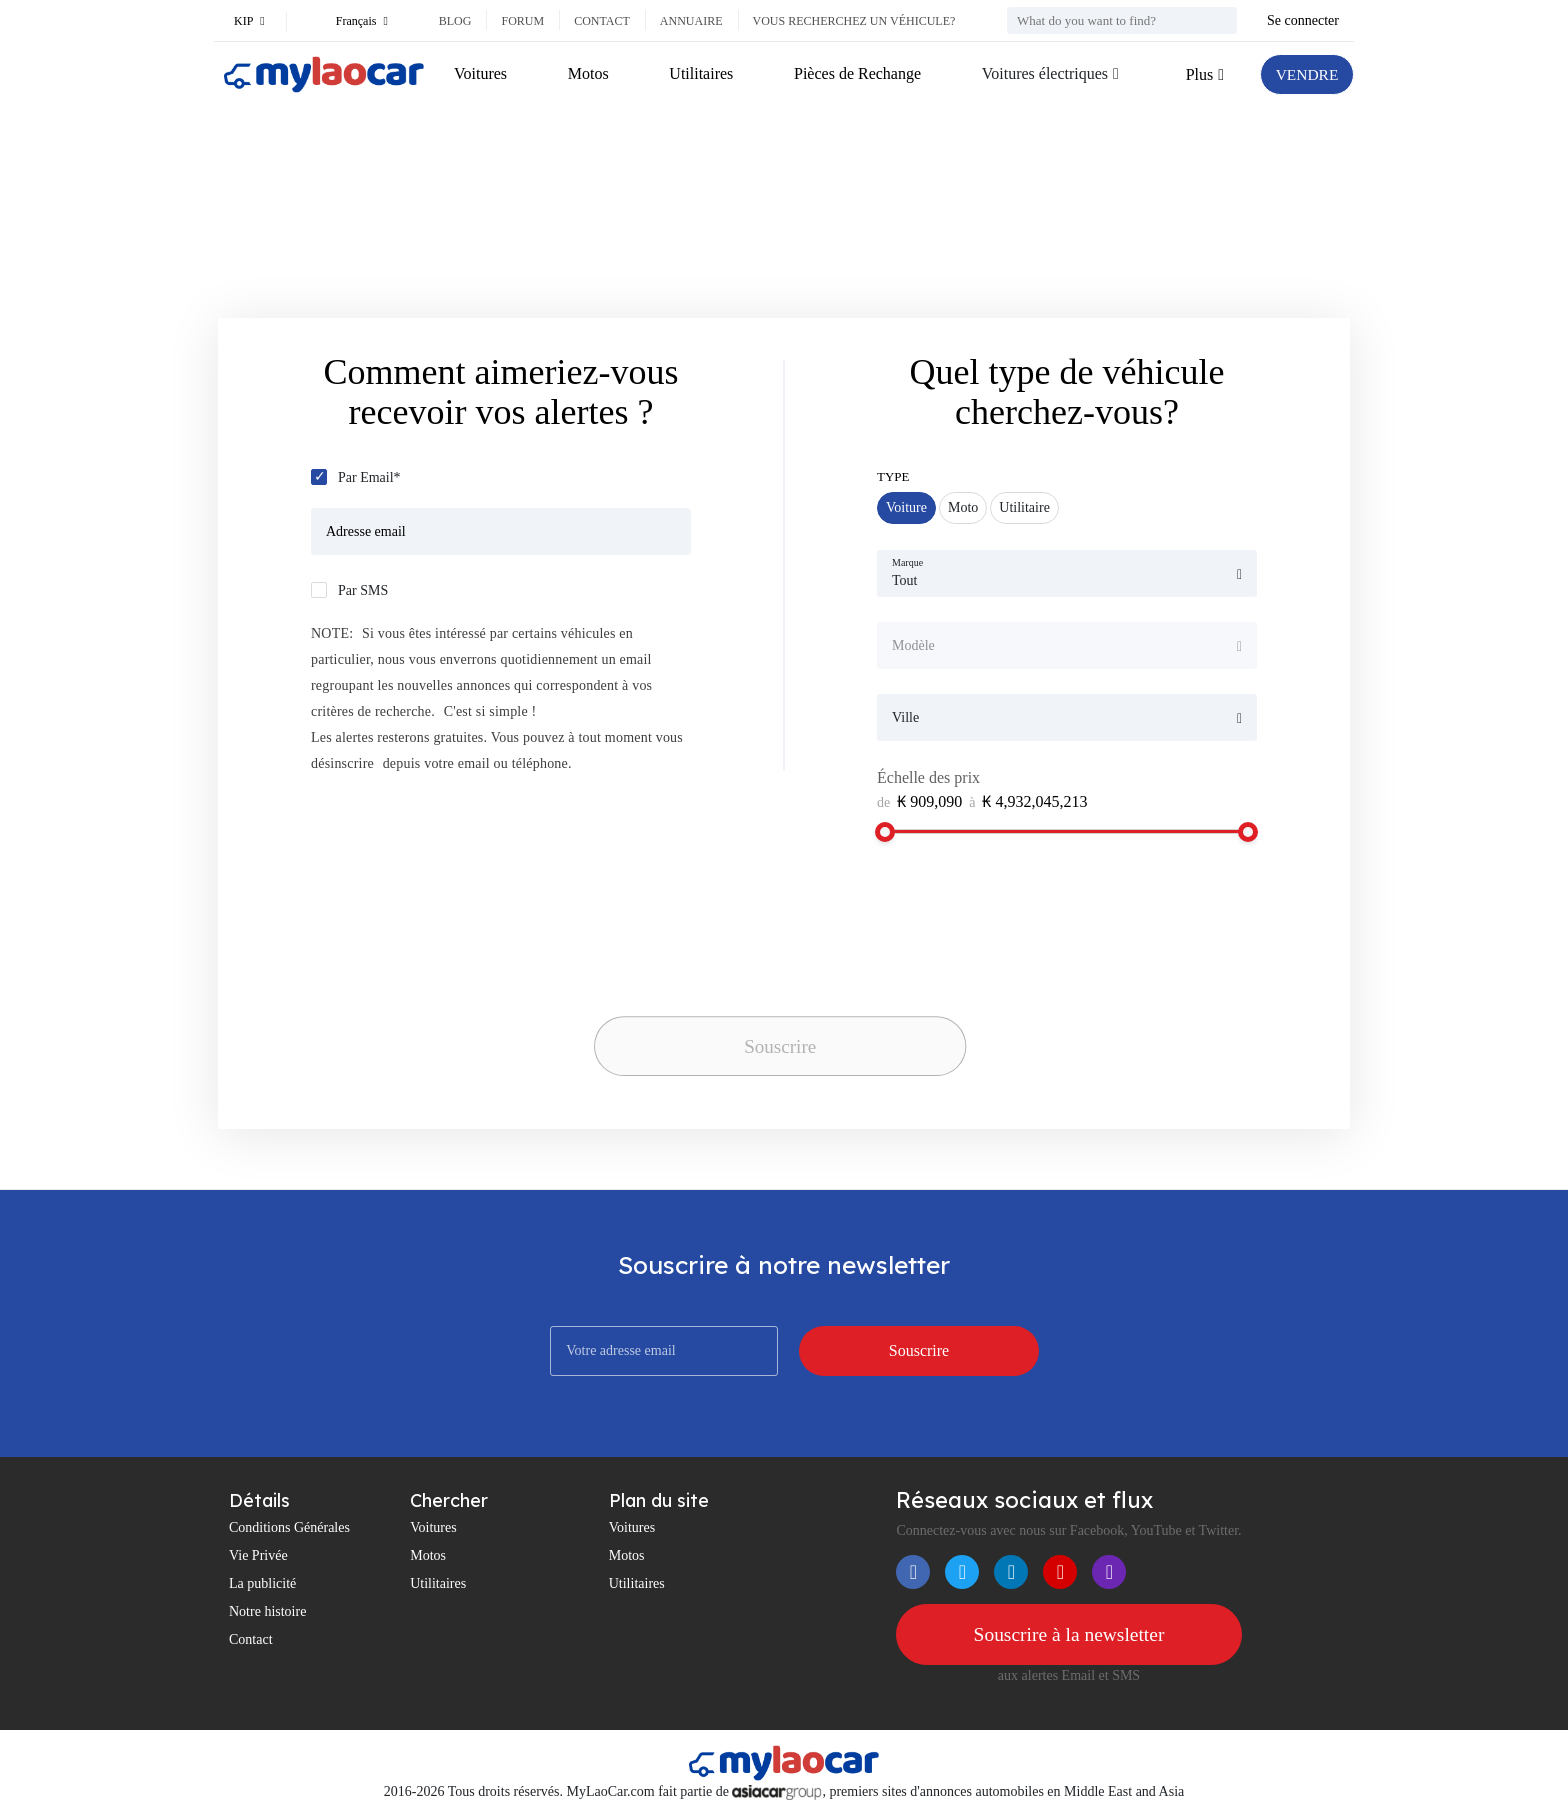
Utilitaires (700, 73)
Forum (522, 21)
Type (893, 476)
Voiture (906, 507)
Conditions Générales (289, 1527)
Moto (963, 507)
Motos (587, 73)
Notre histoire (267, 1611)
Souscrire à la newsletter (1069, 1635)
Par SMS (363, 590)
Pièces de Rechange (855, 73)
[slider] (885, 832)
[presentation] (734, 970)
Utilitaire (1024, 507)
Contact (602, 21)
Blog (455, 21)
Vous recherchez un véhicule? (854, 21)
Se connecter (1303, 20)
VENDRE (1305, 74)
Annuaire (691, 21)
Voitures (480, 73)
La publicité (262, 1583)
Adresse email (366, 531)
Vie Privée (258, 1555)
